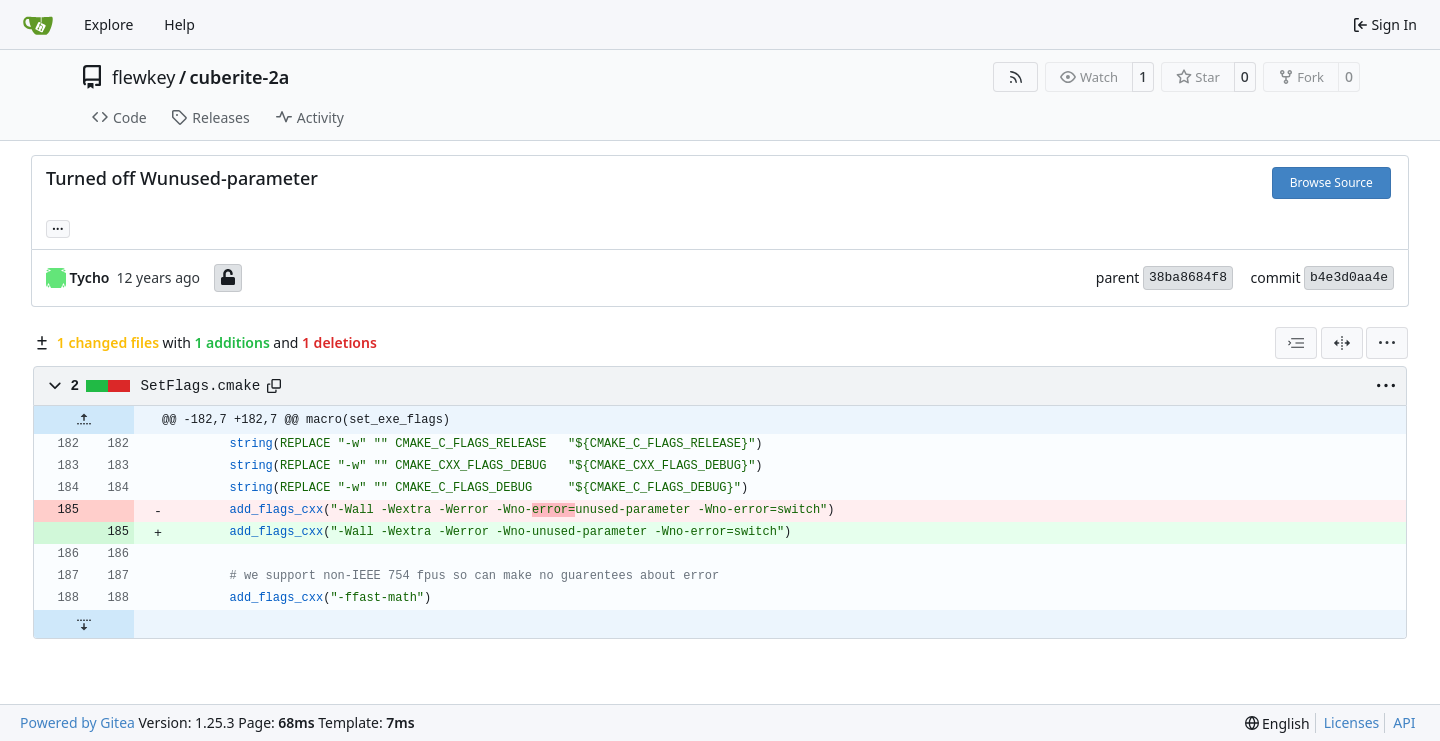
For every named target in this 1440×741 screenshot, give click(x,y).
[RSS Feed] (1016, 77)
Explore (108, 24)
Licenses (1352, 722)
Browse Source (1331, 182)
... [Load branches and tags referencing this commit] (58, 227)
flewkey (143, 77)
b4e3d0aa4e (1349, 277)
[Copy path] (274, 386)
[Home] (38, 25)
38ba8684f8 (1188, 277)
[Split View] (1342, 343)
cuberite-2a (240, 77)
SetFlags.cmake (201, 386)
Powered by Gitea (77, 722)
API (1404, 722)
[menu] (1387, 343)
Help (179, 24)
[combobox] (1296, 343)
